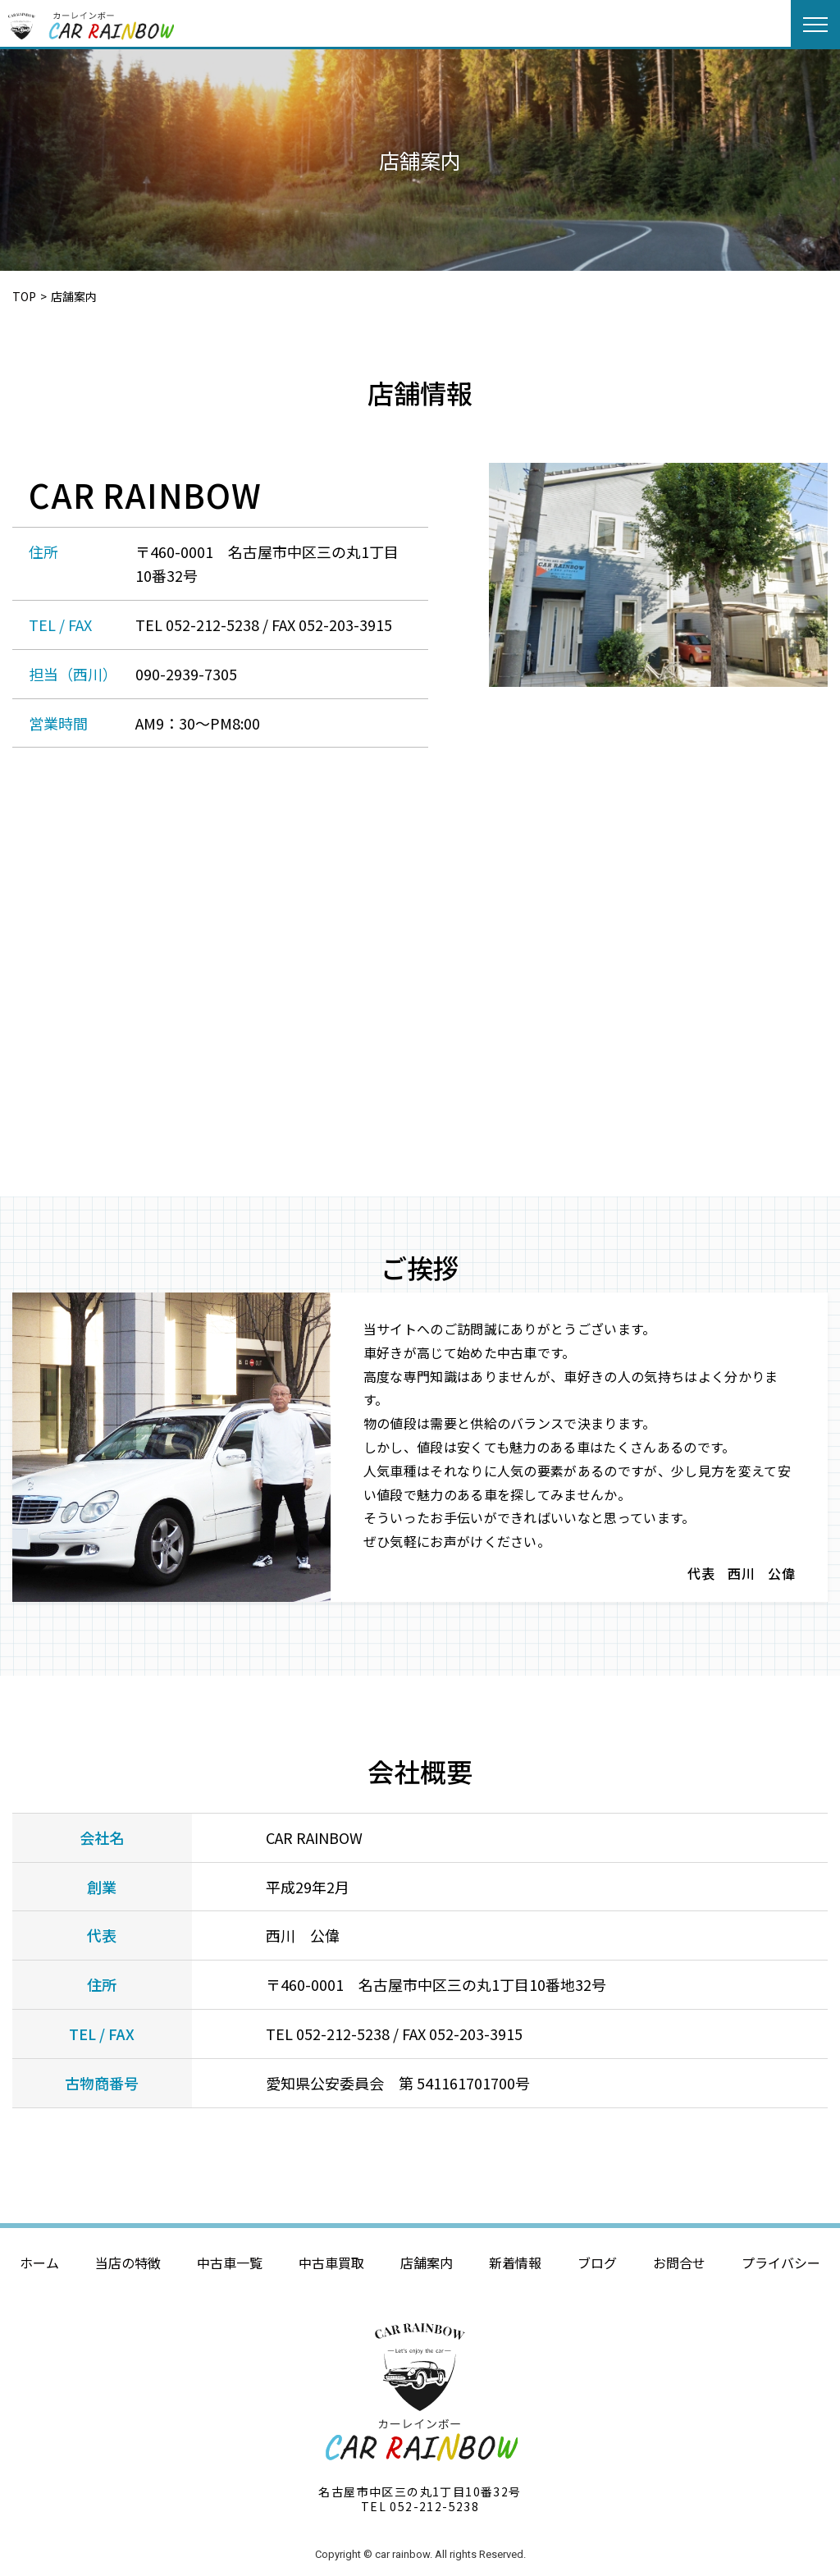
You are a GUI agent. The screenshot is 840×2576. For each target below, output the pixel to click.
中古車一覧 (229, 2262)
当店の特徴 (128, 2262)
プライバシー (781, 2262)
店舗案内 (426, 2262)
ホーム (39, 2262)
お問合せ (679, 2262)
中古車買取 (331, 2262)
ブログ (597, 2262)
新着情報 (515, 2262)
